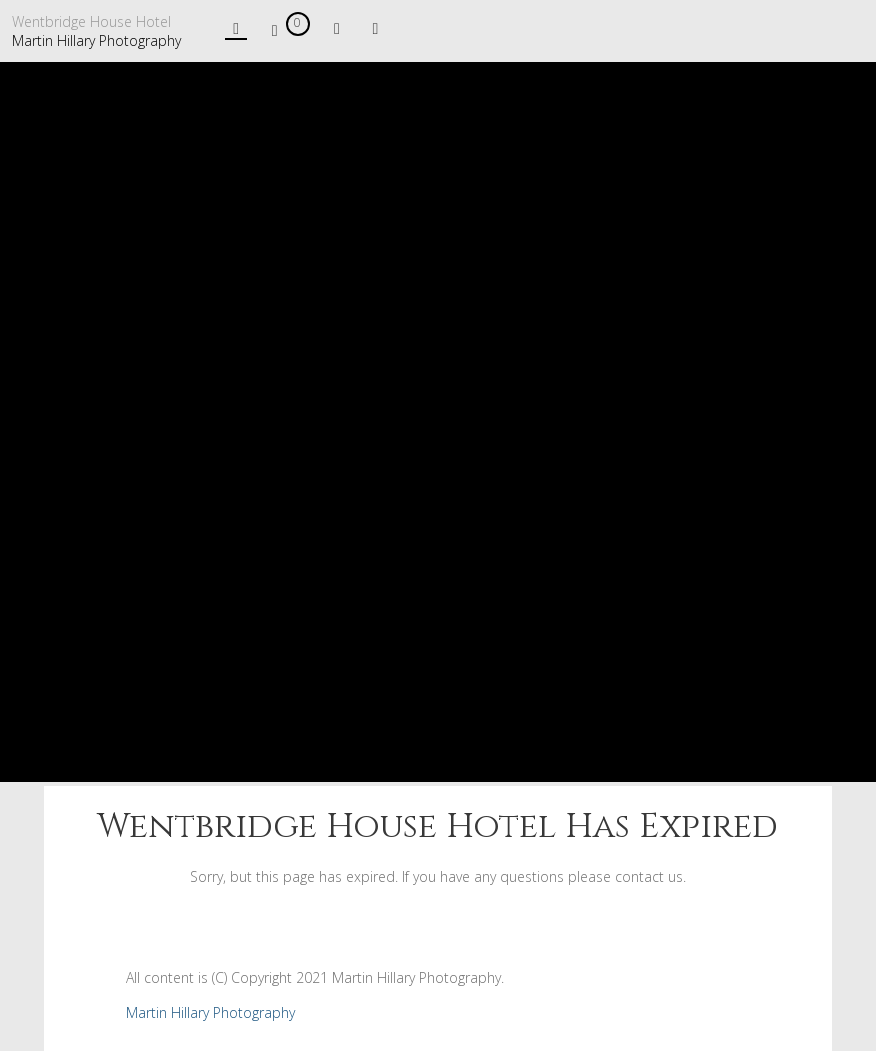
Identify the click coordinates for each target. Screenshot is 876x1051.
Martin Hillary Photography (96, 40)
